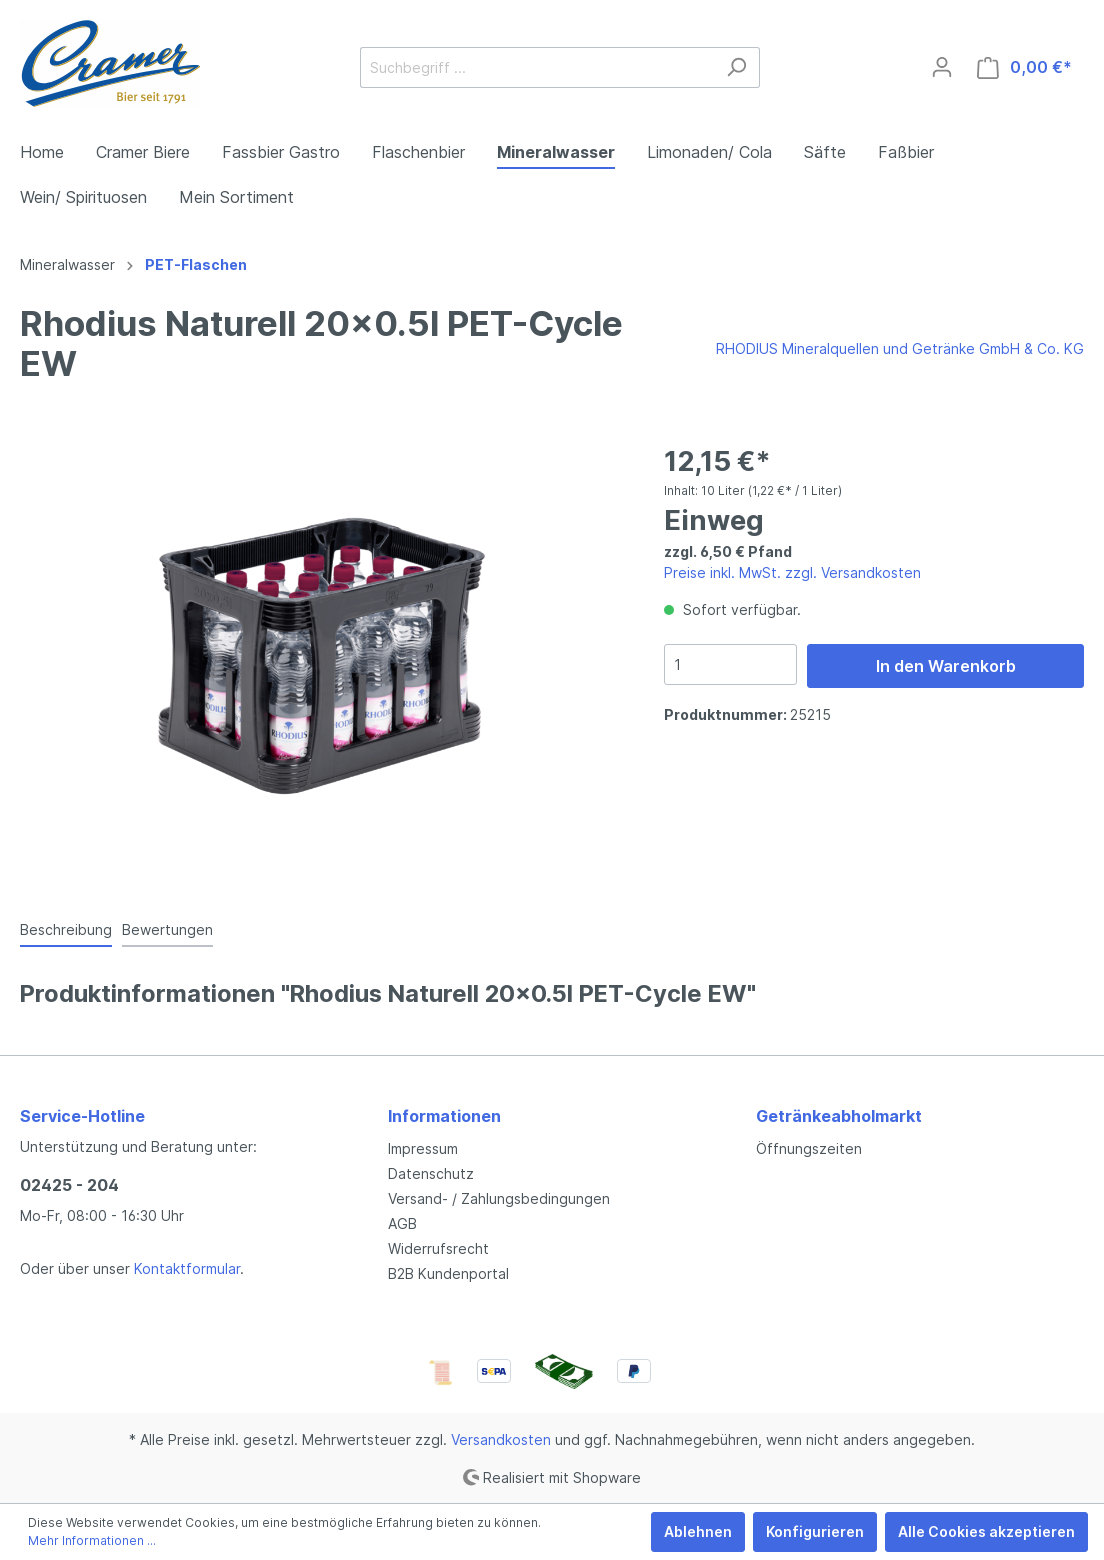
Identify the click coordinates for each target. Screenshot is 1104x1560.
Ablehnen (698, 1531)
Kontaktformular (187, 1268)
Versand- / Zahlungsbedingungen (499, 1198)
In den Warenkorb (946, 666)
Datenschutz (431, 1173)
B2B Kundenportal (448, 1273)
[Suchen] (736, 67)
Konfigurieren (815, 1531)
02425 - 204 (69, 1185)
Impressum (423, 1148)
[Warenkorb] (1024, 67)
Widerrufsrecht (438, 1248)
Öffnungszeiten (809, 1148)
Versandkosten (501, 1439)
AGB (402, 1223)
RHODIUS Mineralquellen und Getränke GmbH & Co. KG (900, 348)
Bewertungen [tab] (167, 929)
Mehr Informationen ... (92, 1540)
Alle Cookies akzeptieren (986, 1531)
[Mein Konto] (942, 67)
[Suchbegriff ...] (537, 67)
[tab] (66, 929)
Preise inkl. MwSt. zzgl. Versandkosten (792, 572)
